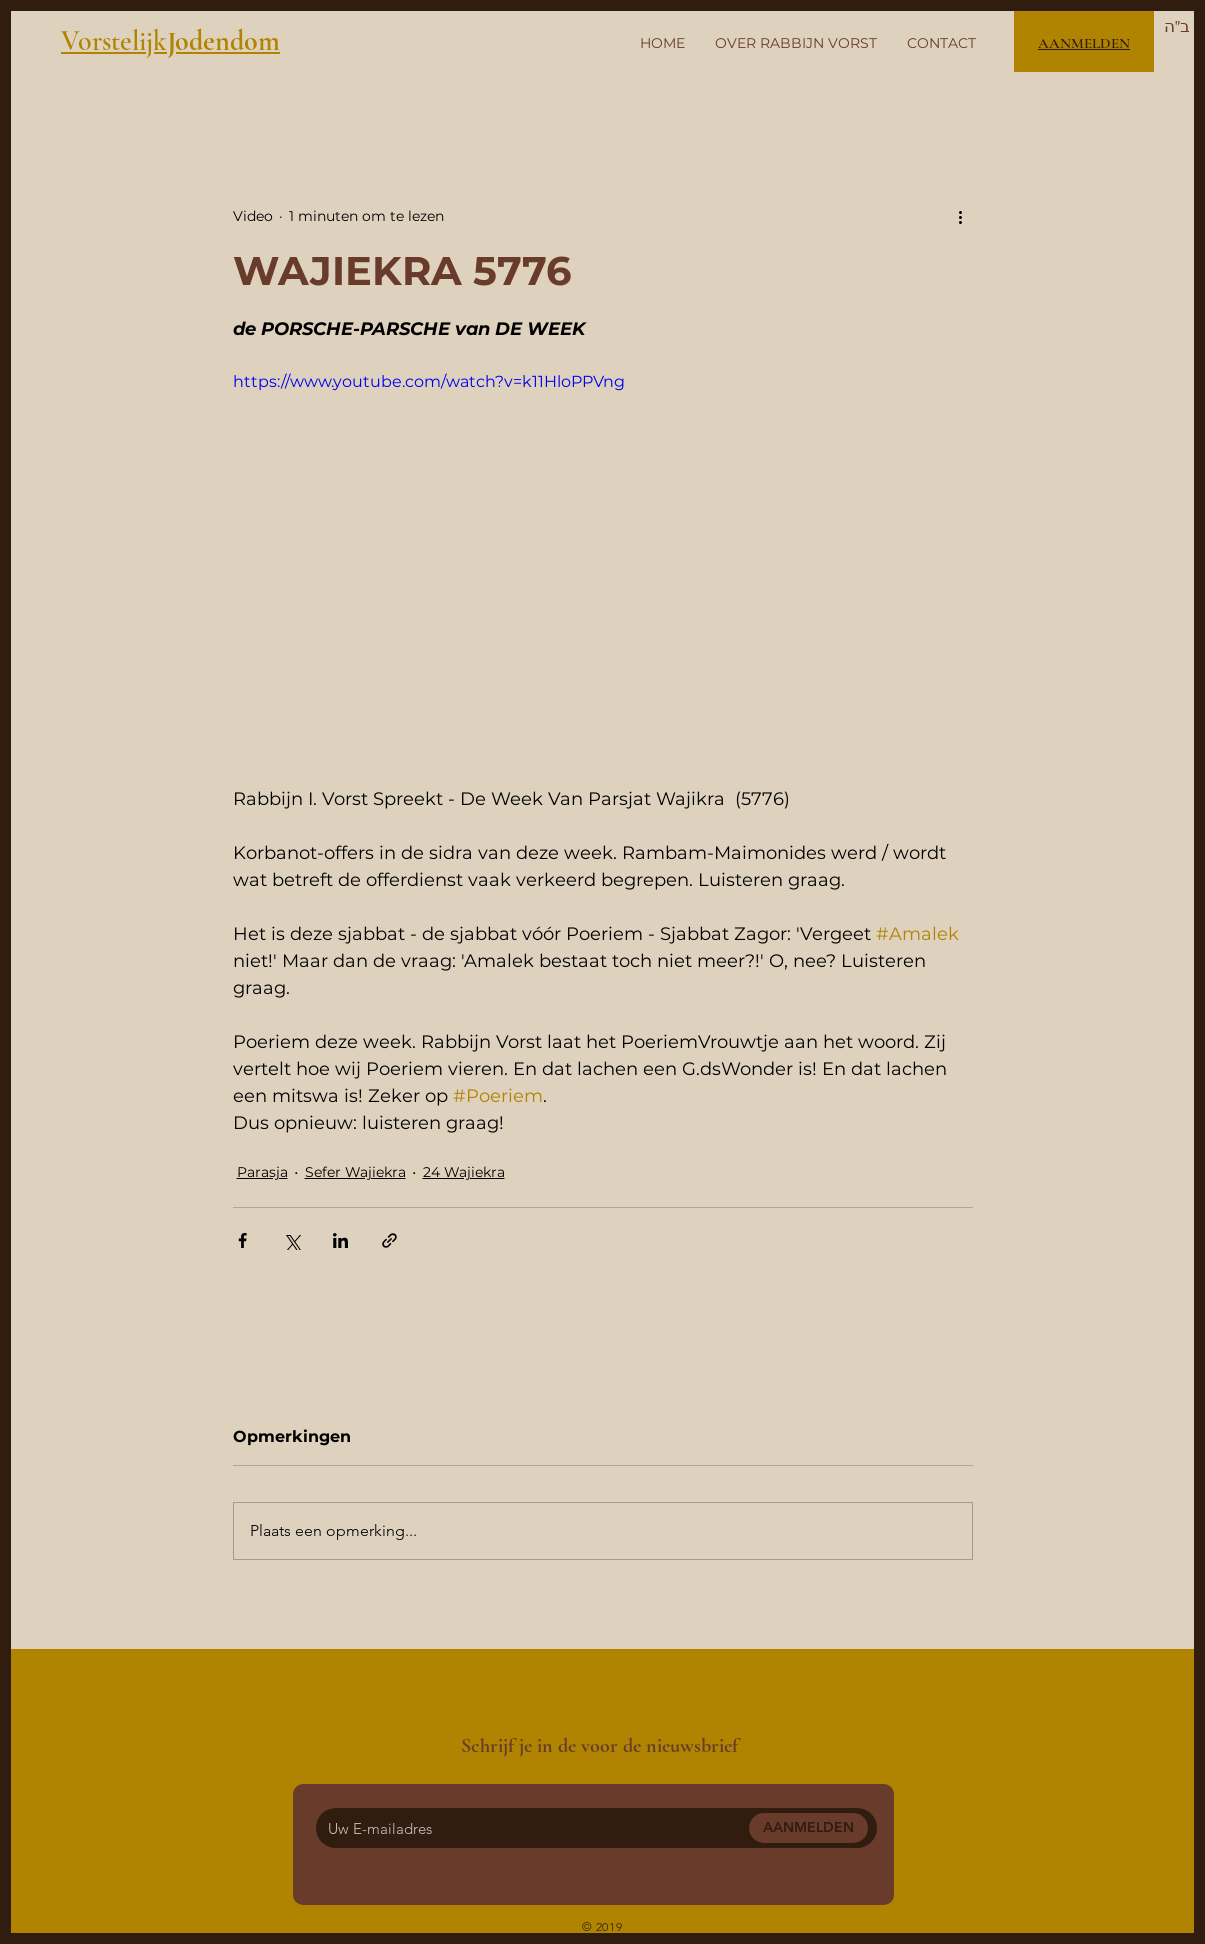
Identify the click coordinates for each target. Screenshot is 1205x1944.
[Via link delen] (389, 1240)
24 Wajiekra (464, 1172)
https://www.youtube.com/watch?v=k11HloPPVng (429, 381)
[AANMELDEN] (808, 1828)
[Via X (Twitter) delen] (291, 1240)
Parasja (262, 1172)
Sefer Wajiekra (355, 1172)
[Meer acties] (961, 216)
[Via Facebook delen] (242, 1240)
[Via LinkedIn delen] (340, 1240)
